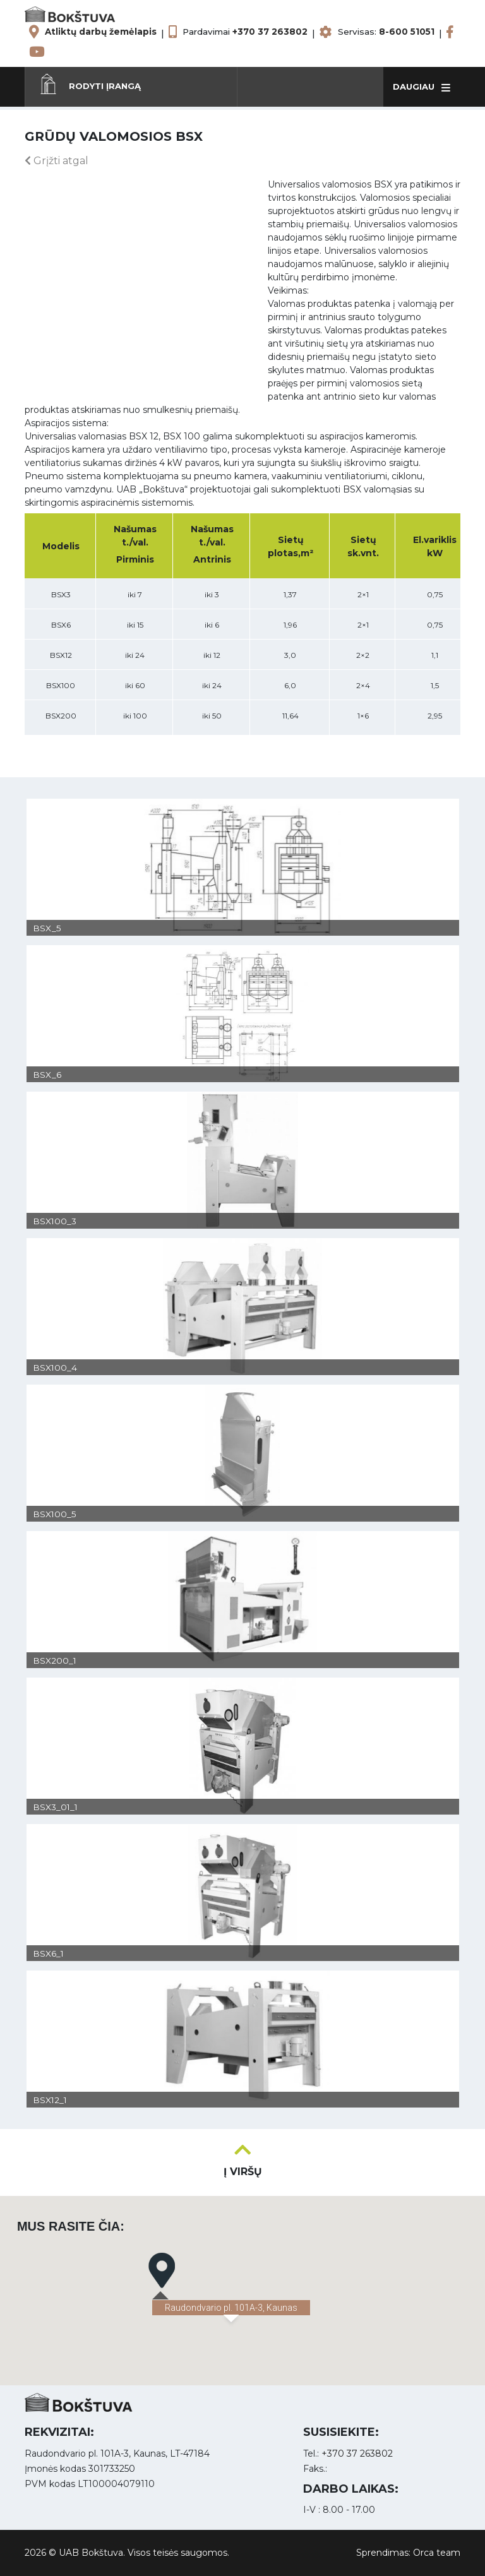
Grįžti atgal (56, 161)
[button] (131, 86)
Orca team (436, 2552)
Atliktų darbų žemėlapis (101, 32)
